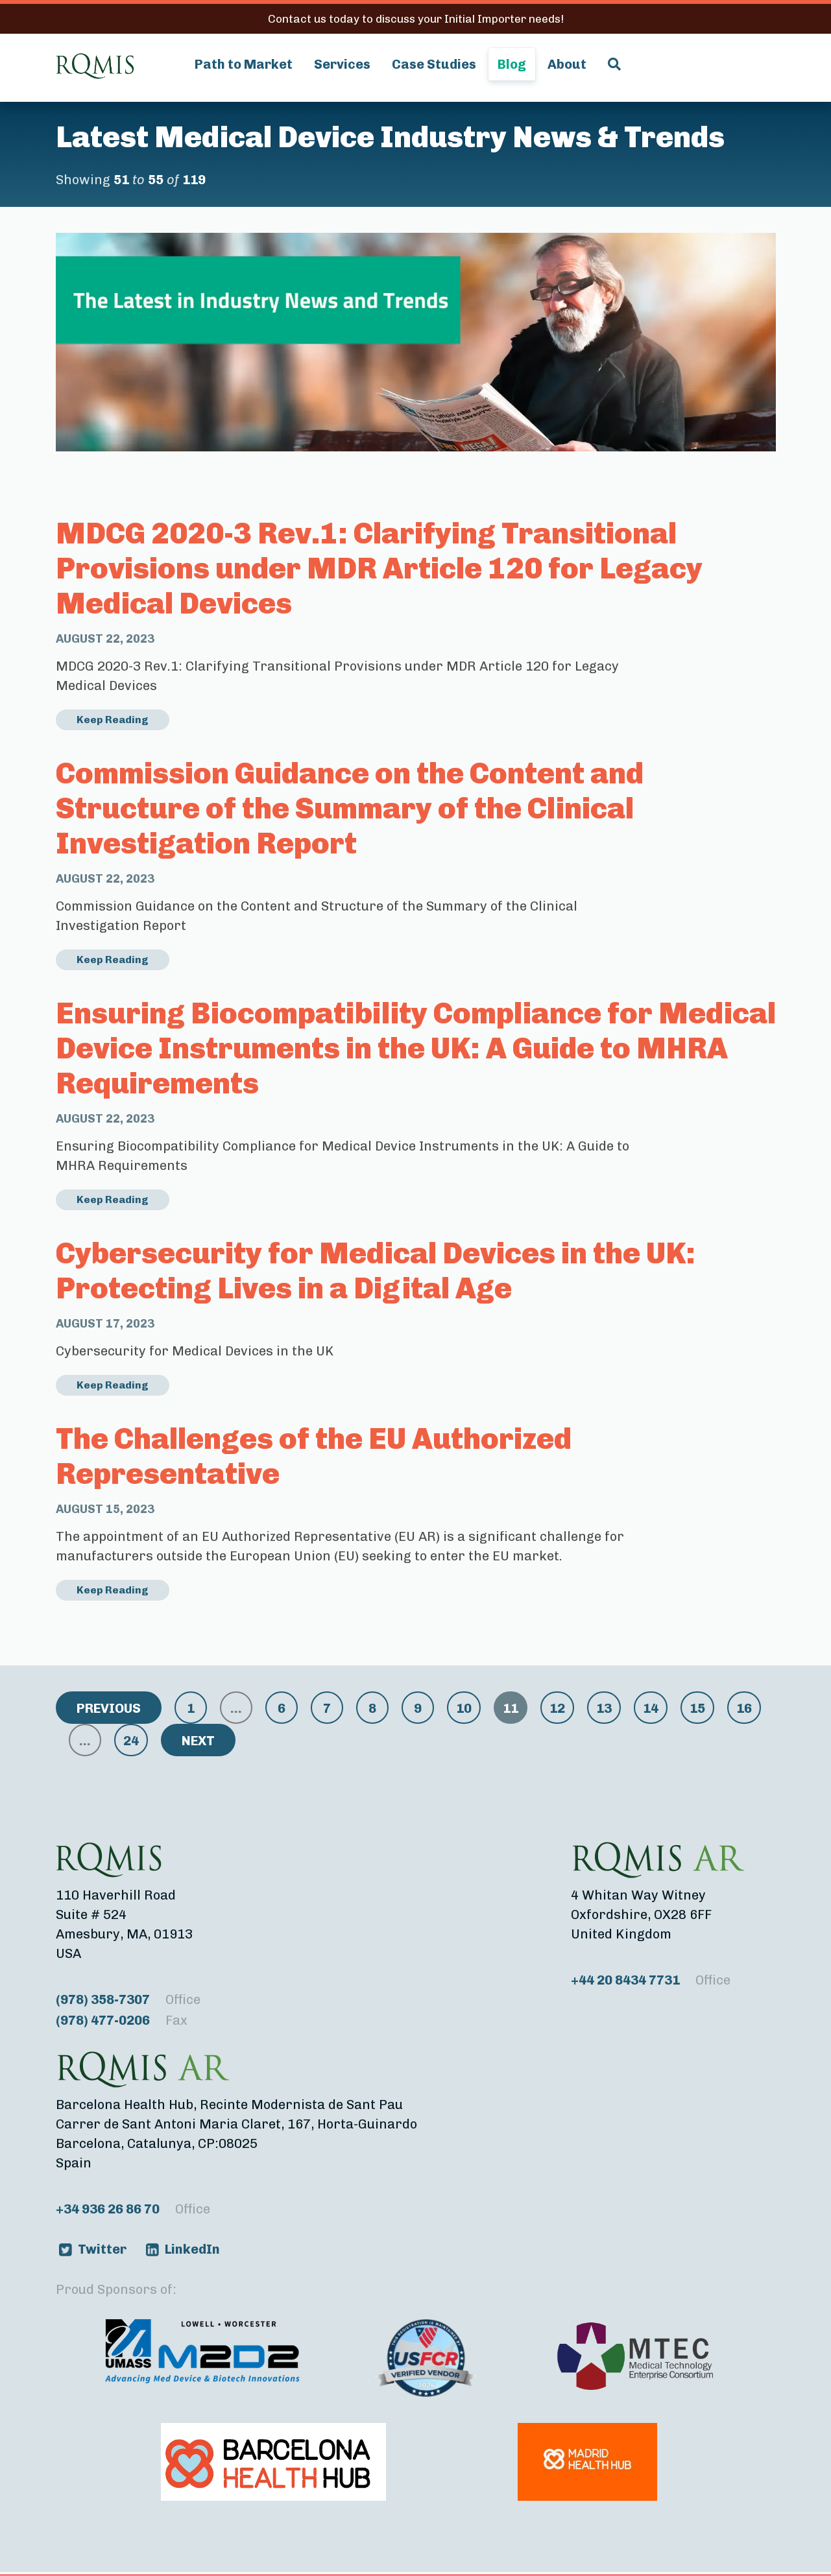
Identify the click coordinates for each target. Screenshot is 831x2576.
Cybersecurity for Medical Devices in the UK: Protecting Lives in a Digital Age (375, 1271)
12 (557, 1708)
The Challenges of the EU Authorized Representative (314, 1456)
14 (650, 1708)
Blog (512, 64)
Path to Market (244, 64)
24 (131, 1740)
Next (198, 1740)
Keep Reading (113, 719)
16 (744, 1708)
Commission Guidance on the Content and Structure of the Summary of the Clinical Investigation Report (350, 808)
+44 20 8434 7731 (650, 1980)
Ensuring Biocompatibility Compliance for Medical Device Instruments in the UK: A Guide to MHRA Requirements (416, 1048)
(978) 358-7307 (128, 1999)
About (567, 64)
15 (697, 1708)
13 (604, 1708)
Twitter (102, 2249)
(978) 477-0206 (121, 2020)
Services (342, 64)
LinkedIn (192, 2249)
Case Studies (434, 64)
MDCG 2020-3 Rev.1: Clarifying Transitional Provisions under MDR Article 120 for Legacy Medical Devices (379, 568)
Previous (109, 1708)
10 (464, 1708)
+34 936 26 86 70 (133, 2209)
